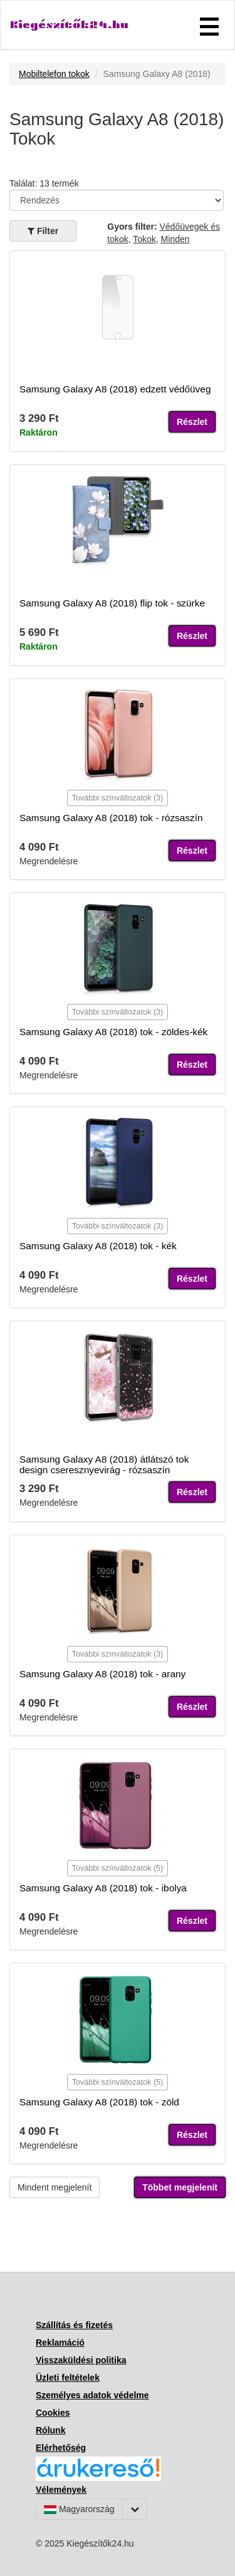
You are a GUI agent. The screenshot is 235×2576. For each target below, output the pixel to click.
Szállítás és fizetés (74, 2325)
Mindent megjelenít (54, 2187)
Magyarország (79, 2509)
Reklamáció (60, 2343)
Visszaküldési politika (81, 2360)
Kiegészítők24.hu (69, 24)
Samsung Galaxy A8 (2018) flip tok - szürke (112, 603)
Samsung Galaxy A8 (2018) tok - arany (102, 1674)
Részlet (192, 422)
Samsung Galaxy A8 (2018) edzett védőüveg (115, 389)
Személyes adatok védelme (92, 2395)
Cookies (53, 2413)
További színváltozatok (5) (118, 1868)
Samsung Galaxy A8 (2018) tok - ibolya (103, 1888)
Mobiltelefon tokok (54, 74)
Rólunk (50, 2430)
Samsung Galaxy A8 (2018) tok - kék (98, 1245)
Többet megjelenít (179, 2187)
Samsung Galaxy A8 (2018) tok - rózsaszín (111, 817)
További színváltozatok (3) (118, 798)
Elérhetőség (61, 2448)
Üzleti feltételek (68, 2378)
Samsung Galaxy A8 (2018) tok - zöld (99, 2102)
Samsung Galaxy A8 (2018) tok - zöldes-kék (113, 1031)
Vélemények (61, 2490)
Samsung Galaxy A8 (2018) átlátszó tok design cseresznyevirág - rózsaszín (104, 1464)
